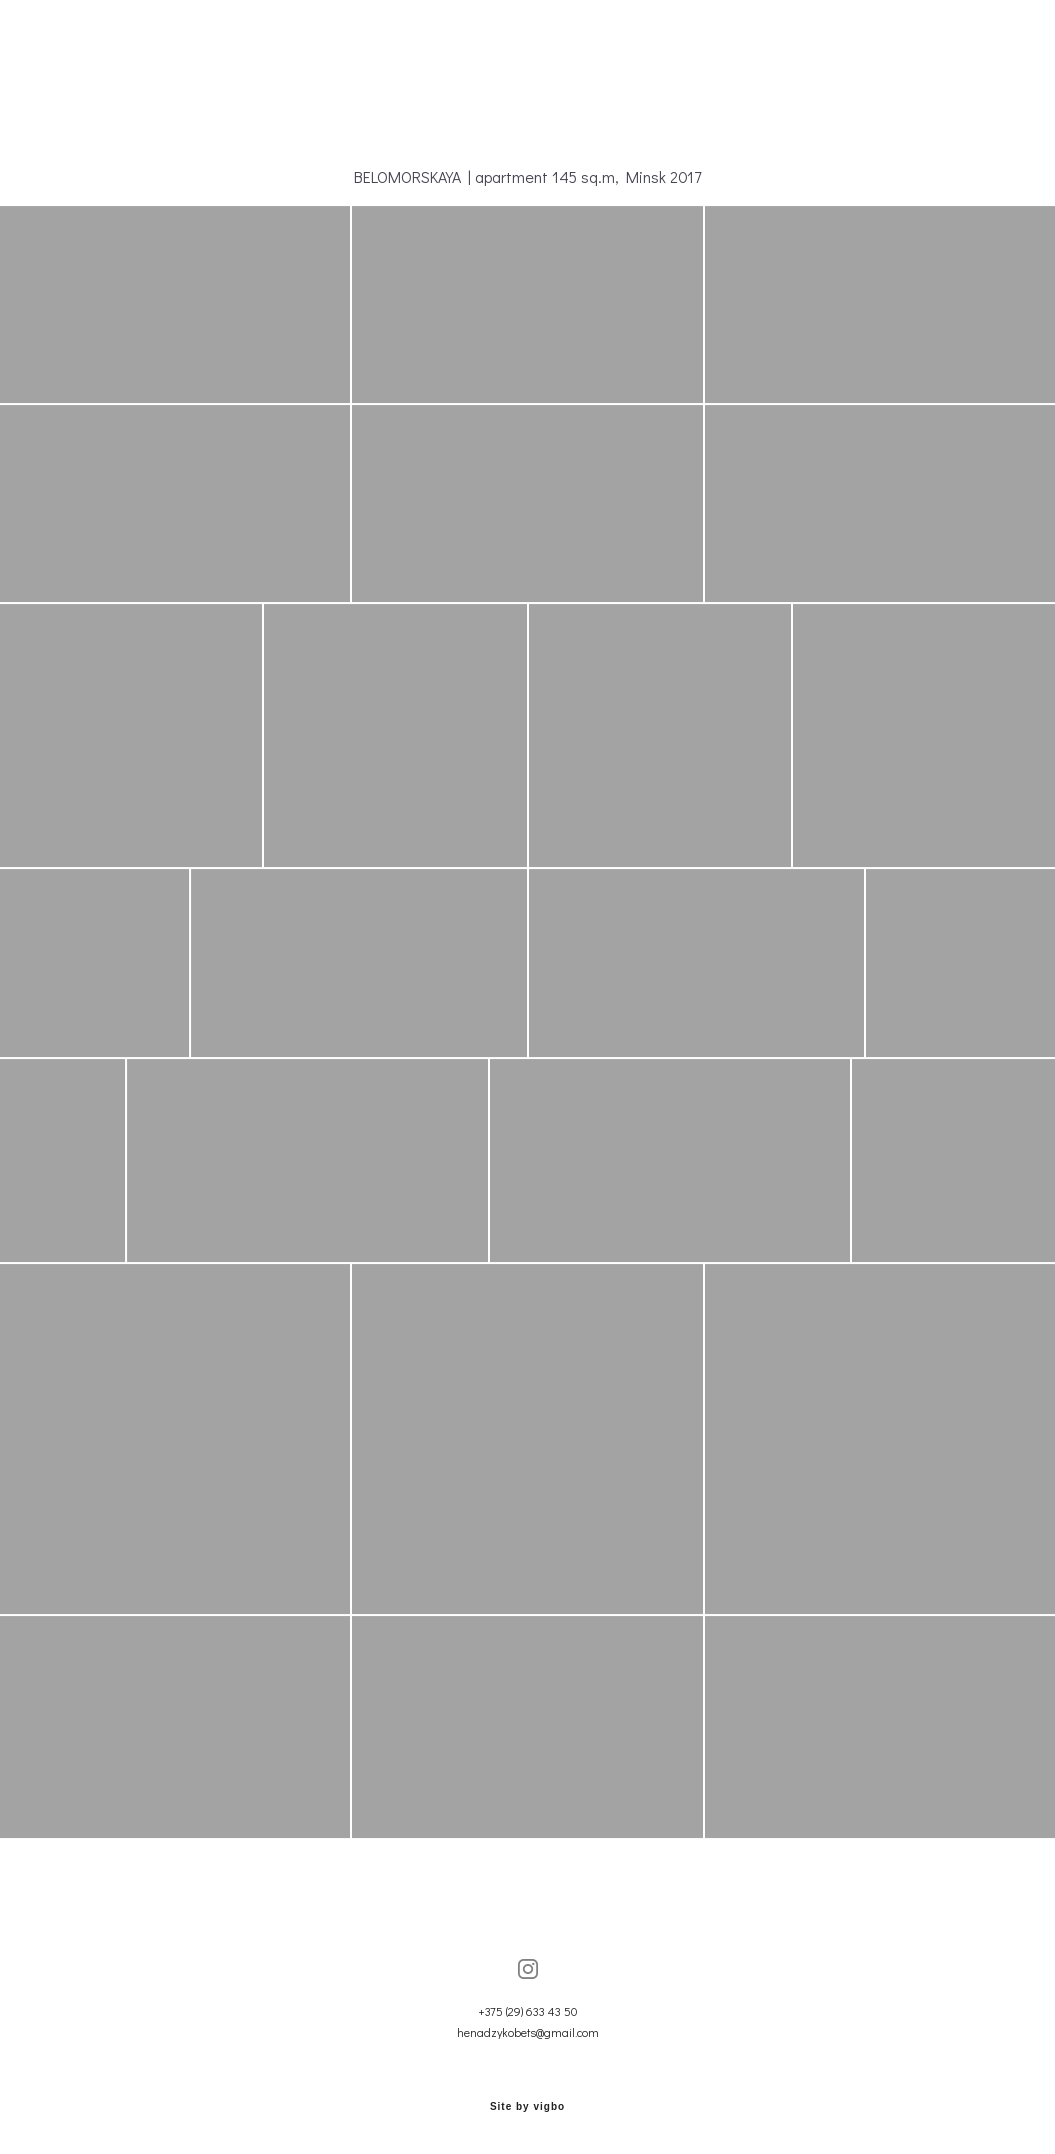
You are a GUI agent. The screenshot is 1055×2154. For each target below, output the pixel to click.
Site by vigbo (527, 2107)
